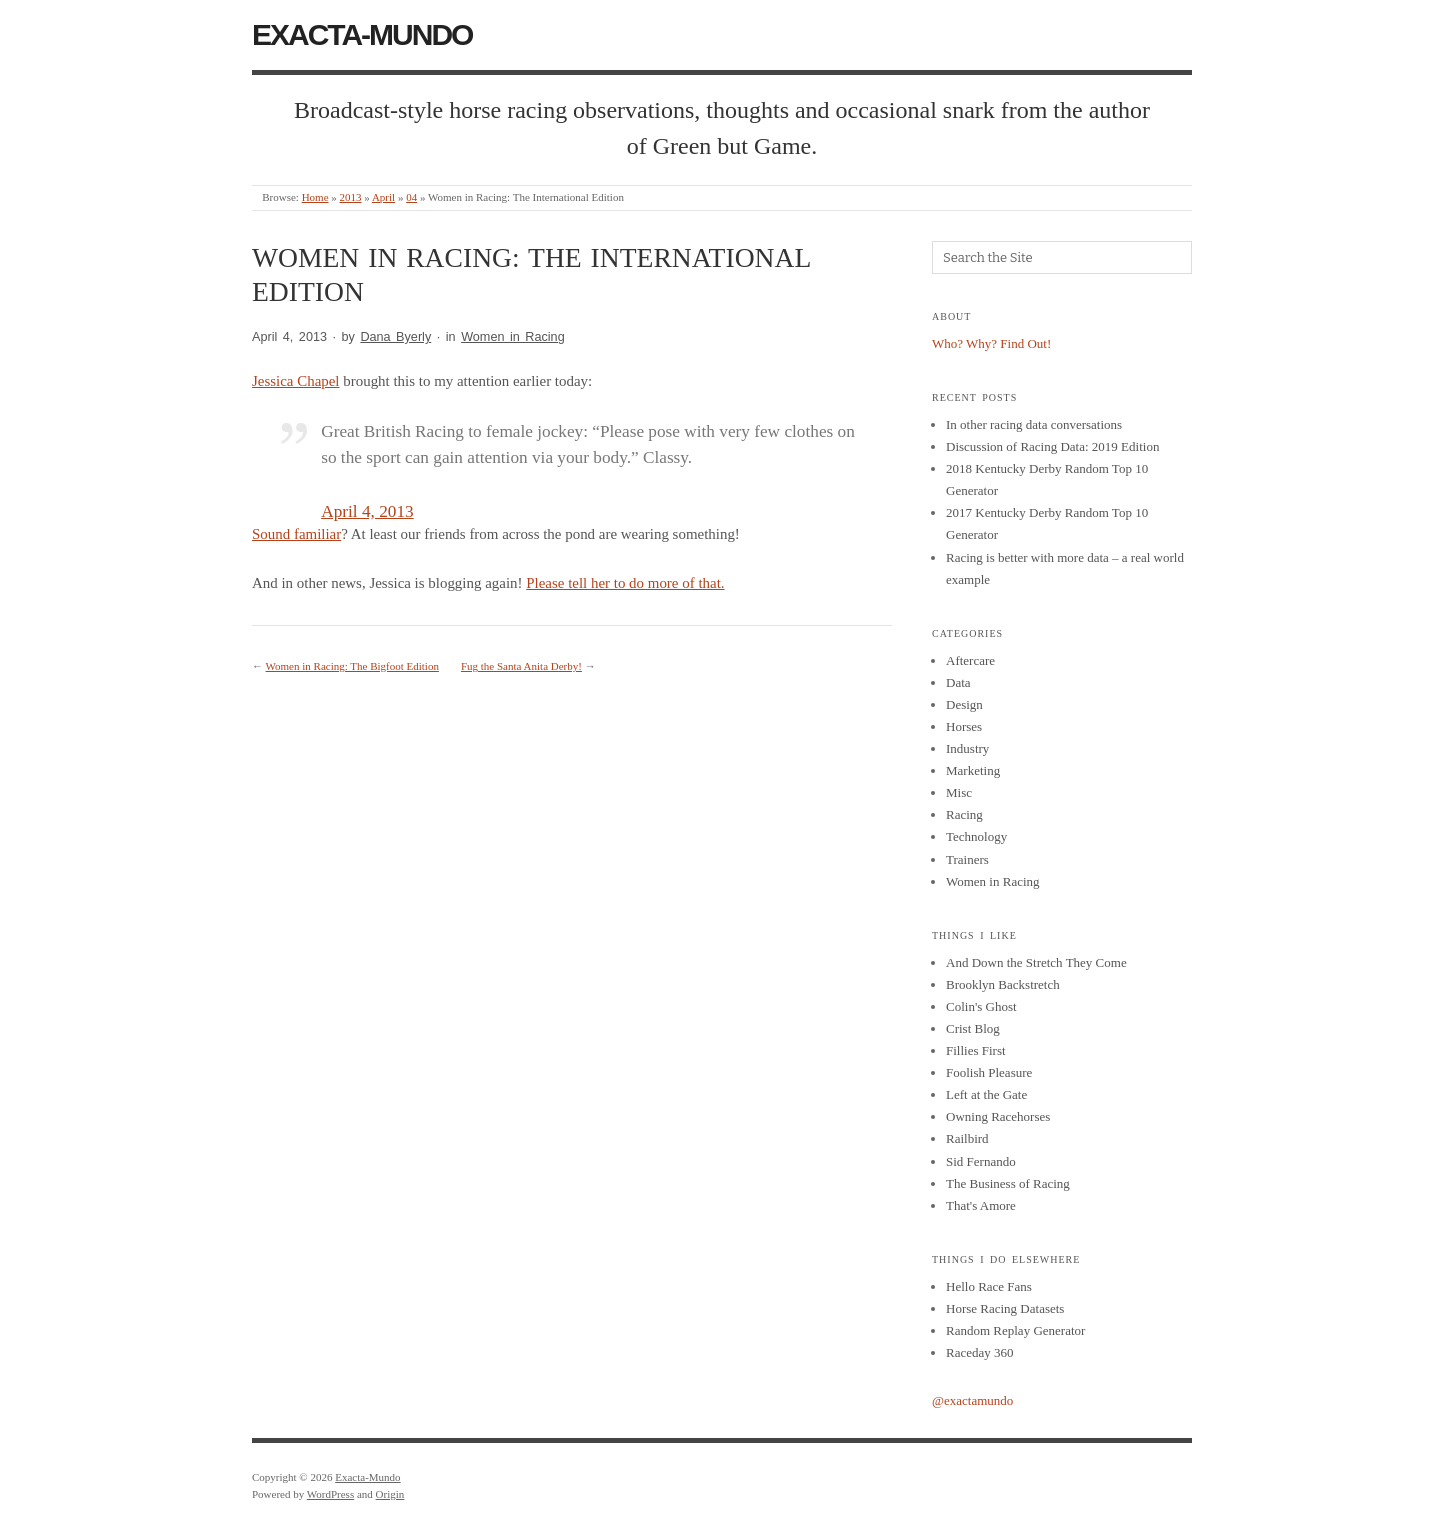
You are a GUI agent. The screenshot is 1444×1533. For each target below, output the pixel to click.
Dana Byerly (395, 337)
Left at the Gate (986, 1094)
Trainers (967, 859)
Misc (959, 792)
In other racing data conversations (1034, 424)
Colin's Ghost (981, 1006)
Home (315, 197)
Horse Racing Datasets (1005, 1308)
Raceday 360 (980, 1352)
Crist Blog (973, 1028)
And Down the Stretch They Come (1036, 962)
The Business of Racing (1008, 1183)
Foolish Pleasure (989, 1072)
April (383, 197)
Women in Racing (513, 337)
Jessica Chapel (296, 381)
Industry (967, 748)
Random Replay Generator (1015, 1330)
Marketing (973, 770)
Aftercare (970, 660)
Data (958, 682)
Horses (964, 726)
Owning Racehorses (998, 1116)
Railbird (967, 1138)
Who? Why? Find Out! (991, 343)
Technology (976, 836)
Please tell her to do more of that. (625, 583)
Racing (964, 814)
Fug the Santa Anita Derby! (521, 666)
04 (411, 197)
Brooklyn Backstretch (1003, 984)
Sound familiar (296, 534)
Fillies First (976, 1050)
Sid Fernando (981, 1161)
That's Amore (981, 1205)
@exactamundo (972, 1400)
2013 (351, 197)
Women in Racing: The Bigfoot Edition (352, 666)
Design (964, 704)
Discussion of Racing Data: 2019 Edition (1052, 446)
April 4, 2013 (367, 511)
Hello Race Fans (989, 1286)
